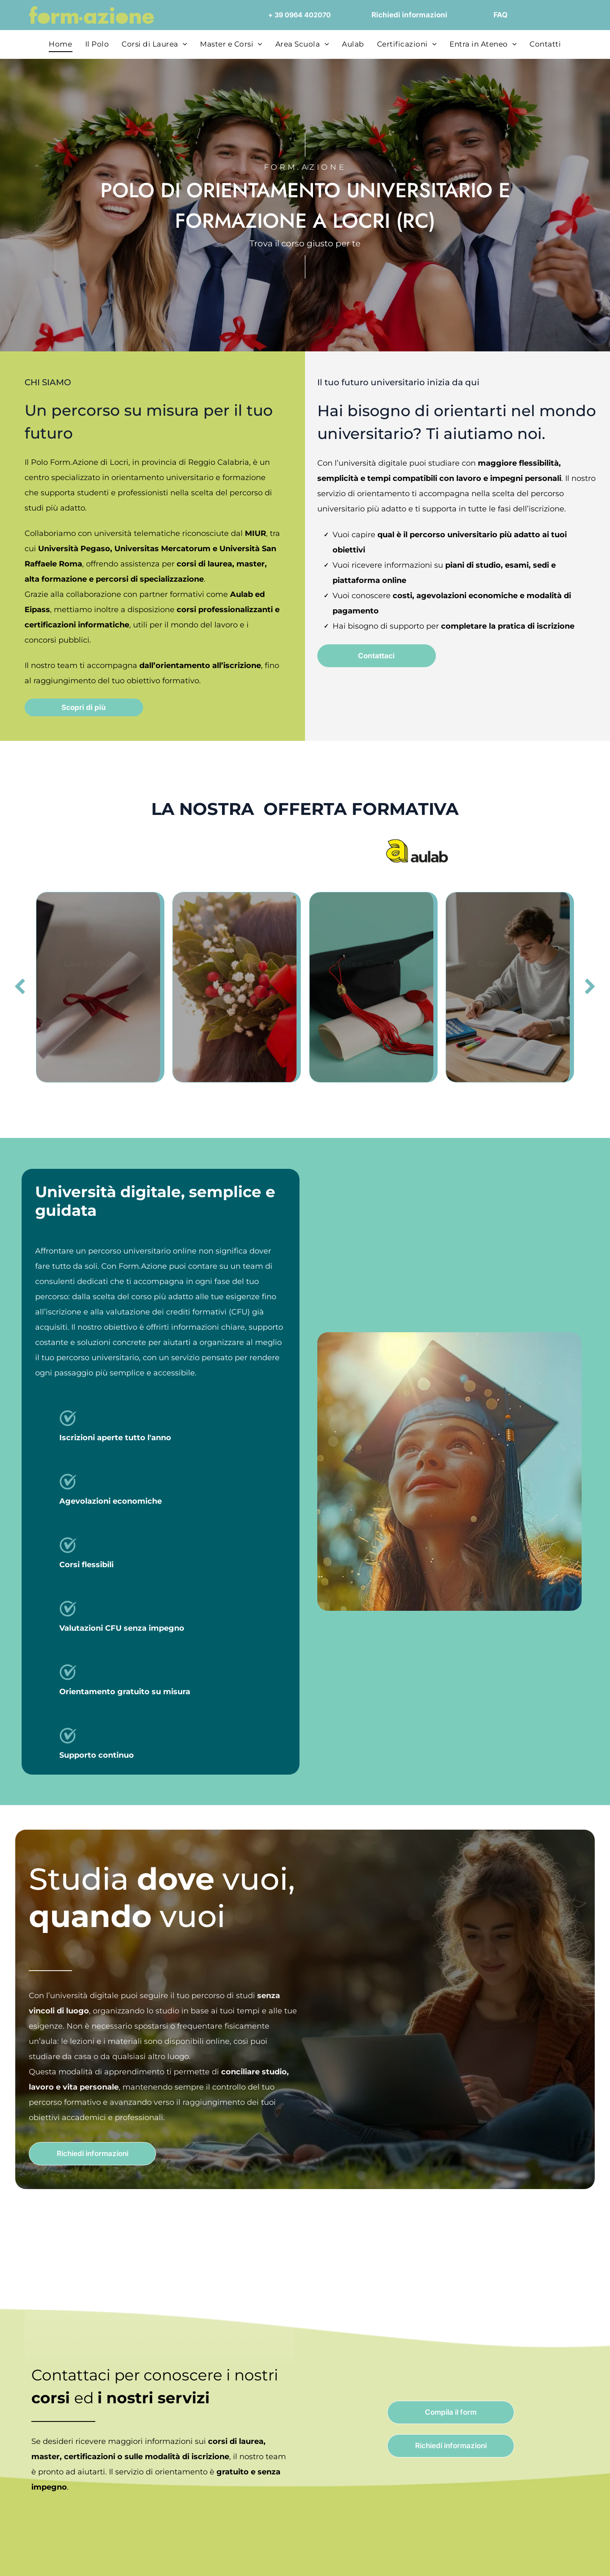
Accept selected (539, 2470)
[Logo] (417, 851)
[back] (20, 987)
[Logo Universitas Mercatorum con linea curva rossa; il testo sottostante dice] (267, 851)
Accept (539, 2445)
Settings (431, 2559)
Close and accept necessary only (539, 2494)
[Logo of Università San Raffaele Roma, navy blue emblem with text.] (342, 851)
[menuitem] (60, 44)
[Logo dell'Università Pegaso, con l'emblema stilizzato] (193, 851)
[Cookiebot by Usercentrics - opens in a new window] (55, 2559)
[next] (590, 987)
